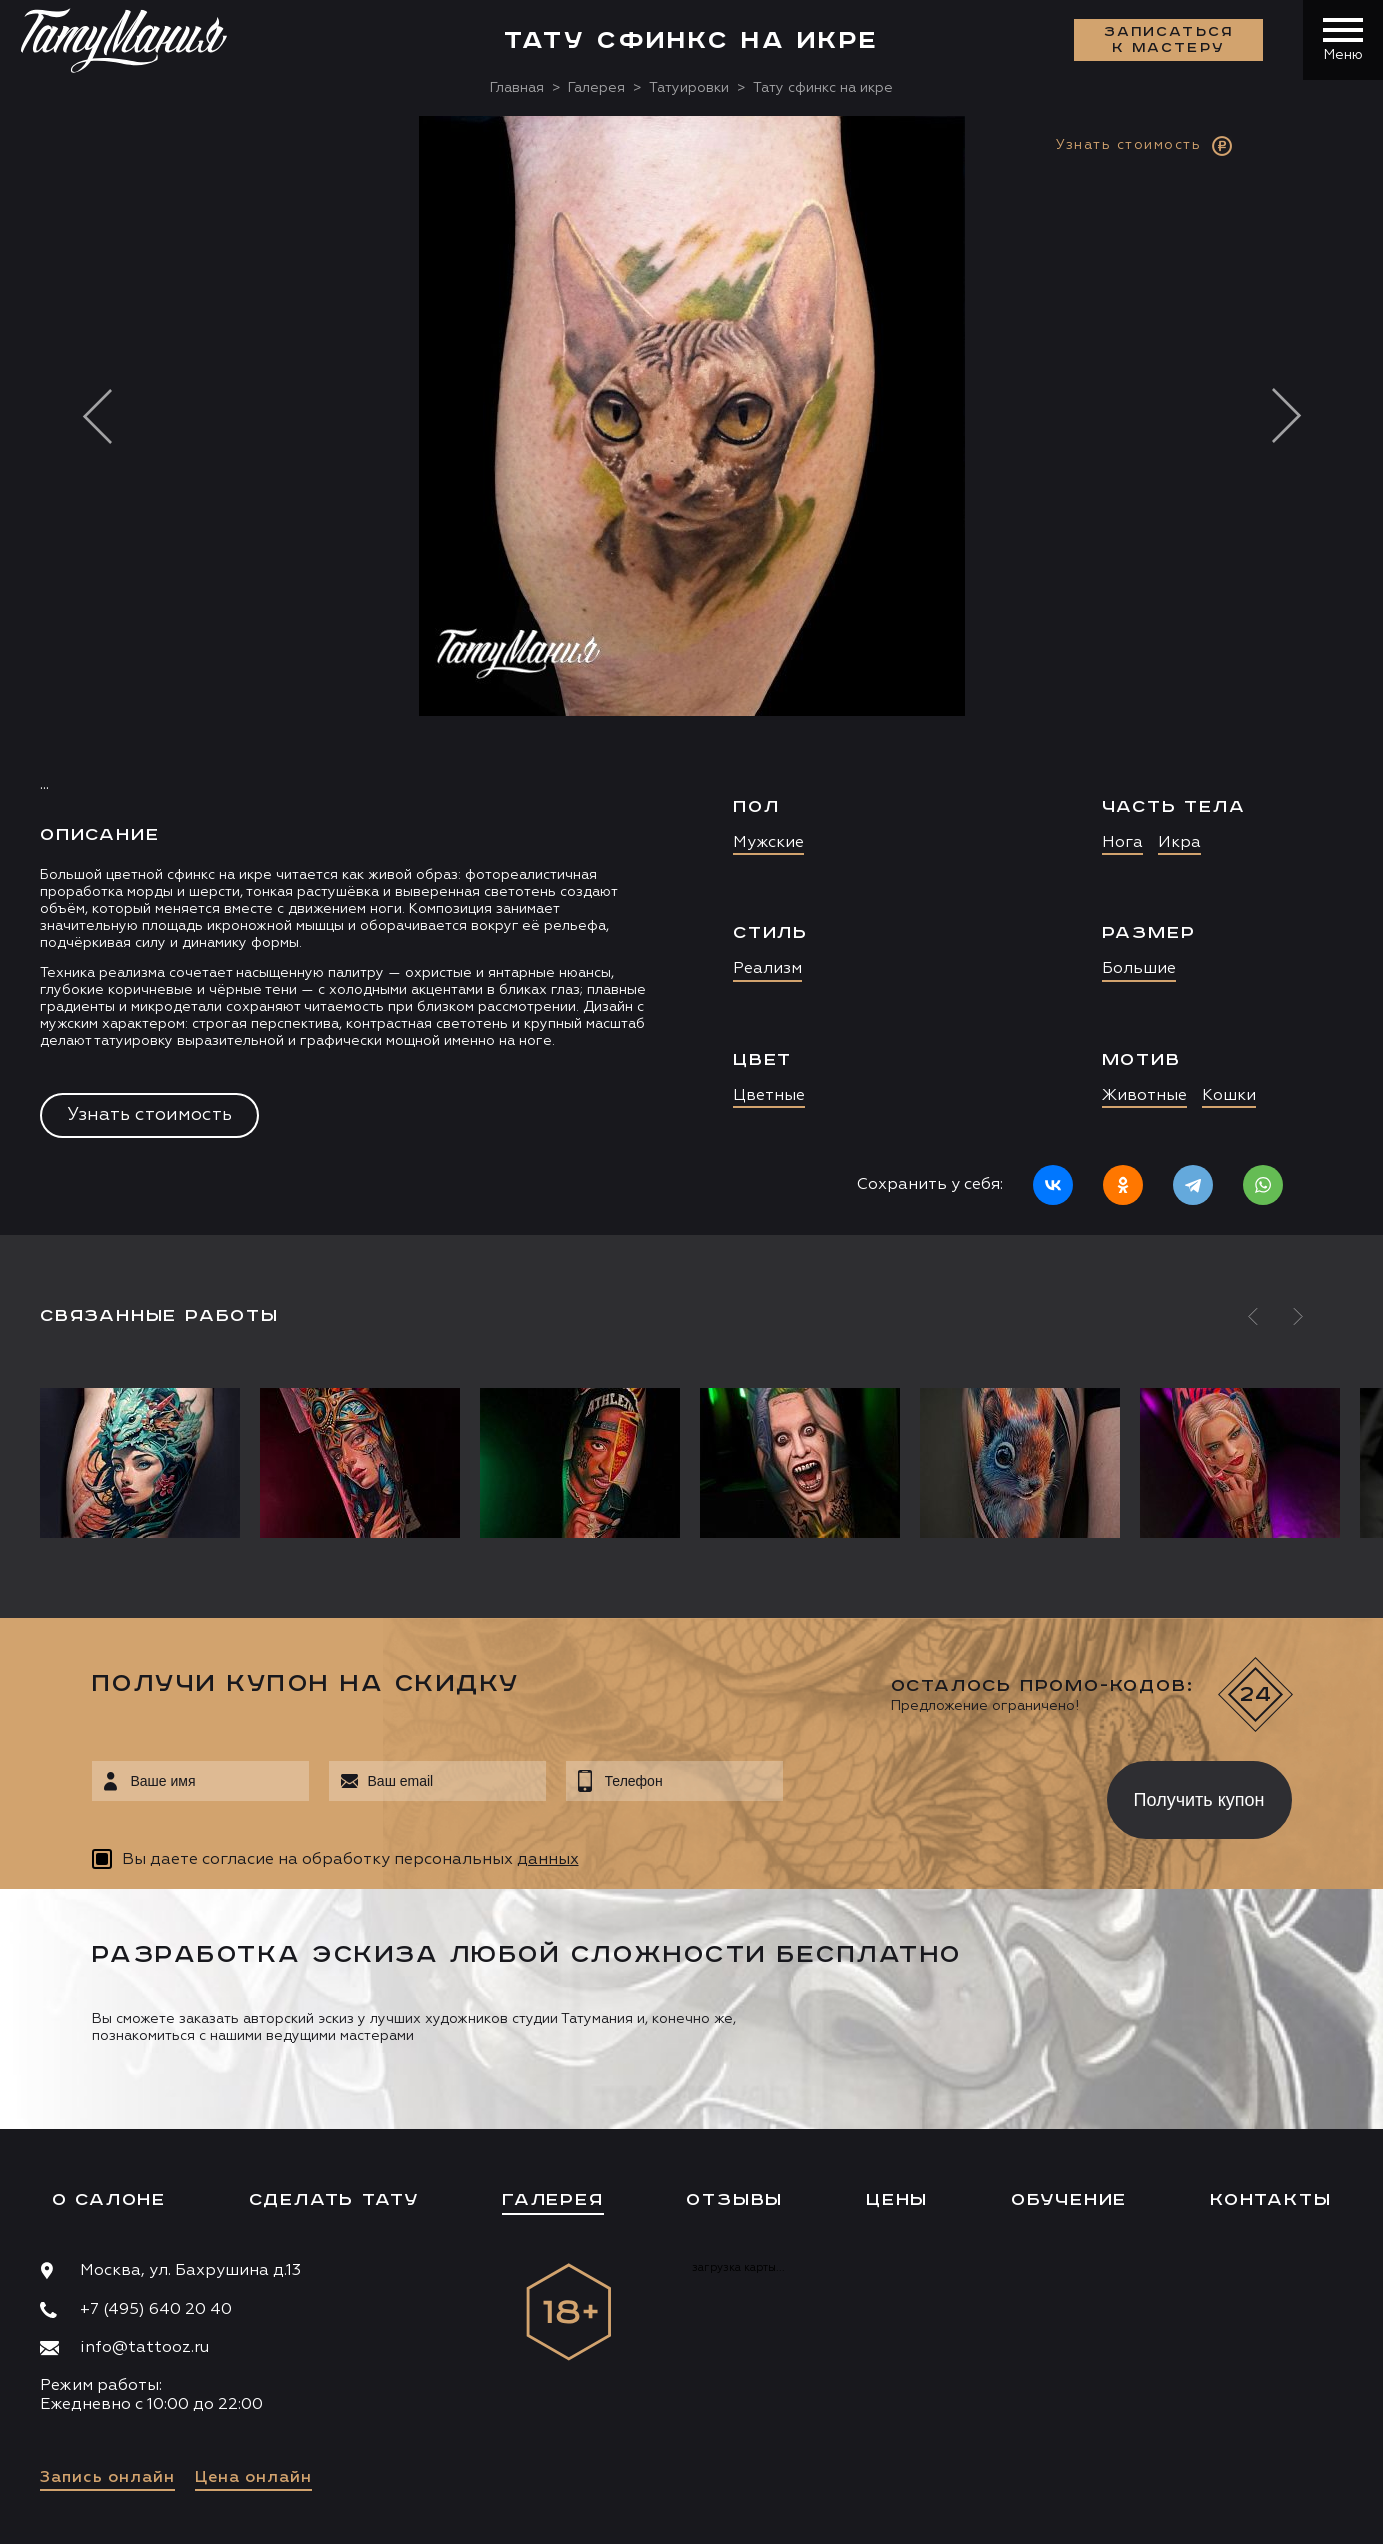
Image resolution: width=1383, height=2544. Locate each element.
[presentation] (930, 1794)
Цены (897, 2200)
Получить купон (1199, 1800)
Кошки (1229, 1096)
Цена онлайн (253, 2478)
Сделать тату (334, 2200)
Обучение (1069, 2200)
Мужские (768, 843)
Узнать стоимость (149, 1115)
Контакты (1270, 2200)
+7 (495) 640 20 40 (156, 2310)
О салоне (109, 2200)
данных (548, 1860)
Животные (1144, 1096)
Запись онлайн (107, 2478)
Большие (1139, 969)
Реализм (767, 969)
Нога (1122, 843)
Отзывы (734, 2200)
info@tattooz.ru (144, 2348)
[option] (691, 675)
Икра (1179, 843)
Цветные (769, 1096)
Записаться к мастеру (1169, 40)
